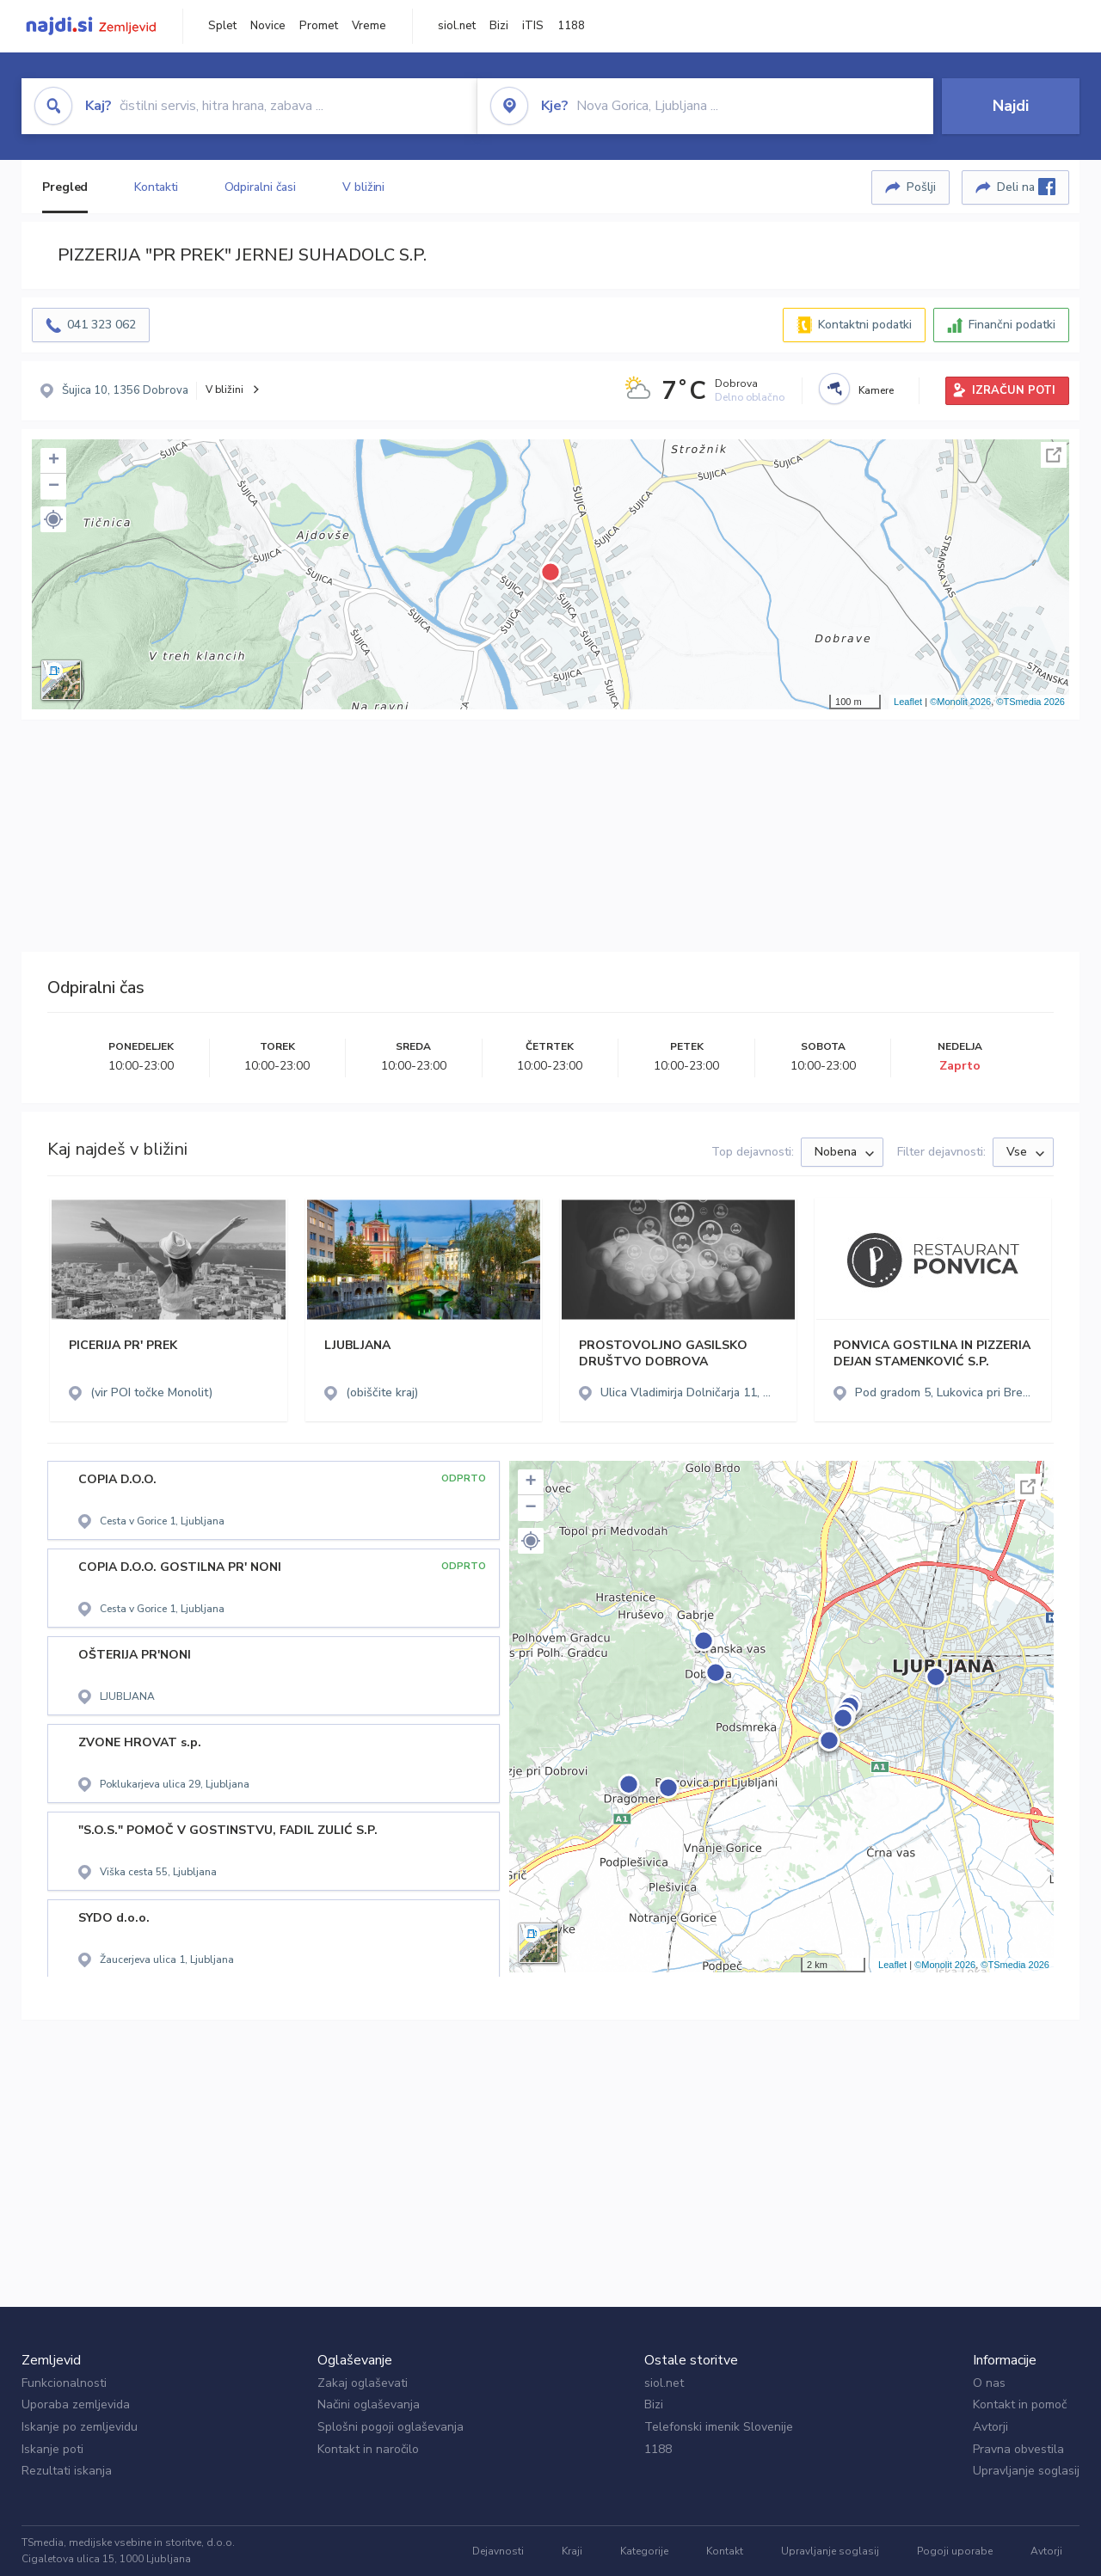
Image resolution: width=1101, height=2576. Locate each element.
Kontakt (724, 2551)
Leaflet (908, 701)
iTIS (533, 26)
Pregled (65, 187)
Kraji (572, 2551)
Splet (222, 26)
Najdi (1011, 105)
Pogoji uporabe (955, 2551)
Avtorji (990, 2427)
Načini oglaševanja (368, 2404)
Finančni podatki (1012, 324)
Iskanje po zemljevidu (80, 2427)
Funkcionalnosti (64, 2383)
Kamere (876, 390)
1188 (571, 26)
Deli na (1026, 186)
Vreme (369, 26)
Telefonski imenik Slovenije (718, 2427)
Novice (268, 26)
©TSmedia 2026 (1030, 701)
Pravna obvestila (1018, 2449)
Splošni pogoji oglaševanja (390, 2427)
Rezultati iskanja (67, 2471)
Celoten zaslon (1054, 455)
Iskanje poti (52, 2449)
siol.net (457, 26)
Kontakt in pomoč (1020, 2404)
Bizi (498, 26)
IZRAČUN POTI (1013, 390)
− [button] (53, 487)
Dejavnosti (498, 2551)
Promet (318, 26)
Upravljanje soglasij (1026, 2471)
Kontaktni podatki (865, 324)
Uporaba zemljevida (76, 2404)
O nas (989, 2383)
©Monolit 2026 (960, 701)
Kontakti (155, 187)
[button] (53, 519)
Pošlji (921, 187)
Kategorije (644, 2551)
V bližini (363, 187)
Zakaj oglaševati (362, 2383)
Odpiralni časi (261, 187)
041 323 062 (101, 324)
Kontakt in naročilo (368, 2449)
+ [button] (53, 461)
